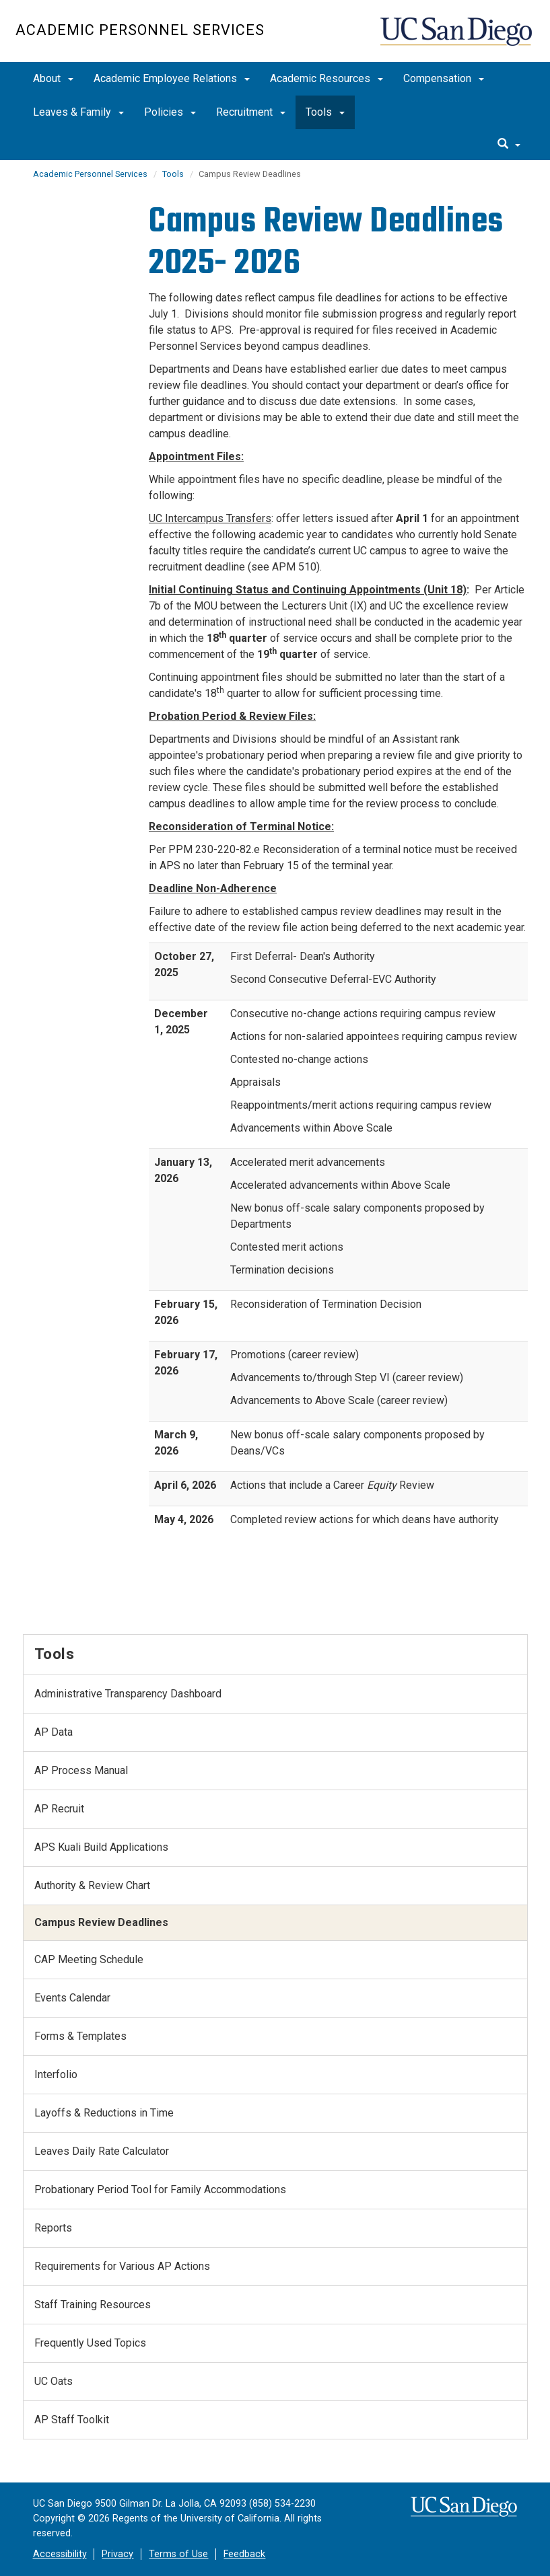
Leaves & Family (78, 112)
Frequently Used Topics (90, 2342)
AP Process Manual (81, 1770)
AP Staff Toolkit (71, 2419)
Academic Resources (326, 78)
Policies (170, 112)
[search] (509, 144)
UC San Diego (457, 38)
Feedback (244, 2554)
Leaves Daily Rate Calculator (101, 2151)
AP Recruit (59, 1808)
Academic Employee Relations (172, 78)
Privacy (117, 2554)
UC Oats (53, 2381)
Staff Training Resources (92, 2304)
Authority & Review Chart (92, 1885)
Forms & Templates (80, 2036)
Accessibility (60, 2554)
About (53, 78)
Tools (325, 112)
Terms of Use (178, 2554)
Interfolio (55, 2074)
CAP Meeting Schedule (88, 1959)
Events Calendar (72, 1997)
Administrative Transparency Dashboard (127, 1693)
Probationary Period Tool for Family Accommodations (160, 2189)
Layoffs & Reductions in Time (104, 2112)
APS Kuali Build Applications (101, 1847)
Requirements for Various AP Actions (122, 2266)
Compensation (443, 78)
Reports (53, 2227)
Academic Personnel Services (140, 30)
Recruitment (250, 112)
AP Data (53, 1732)
